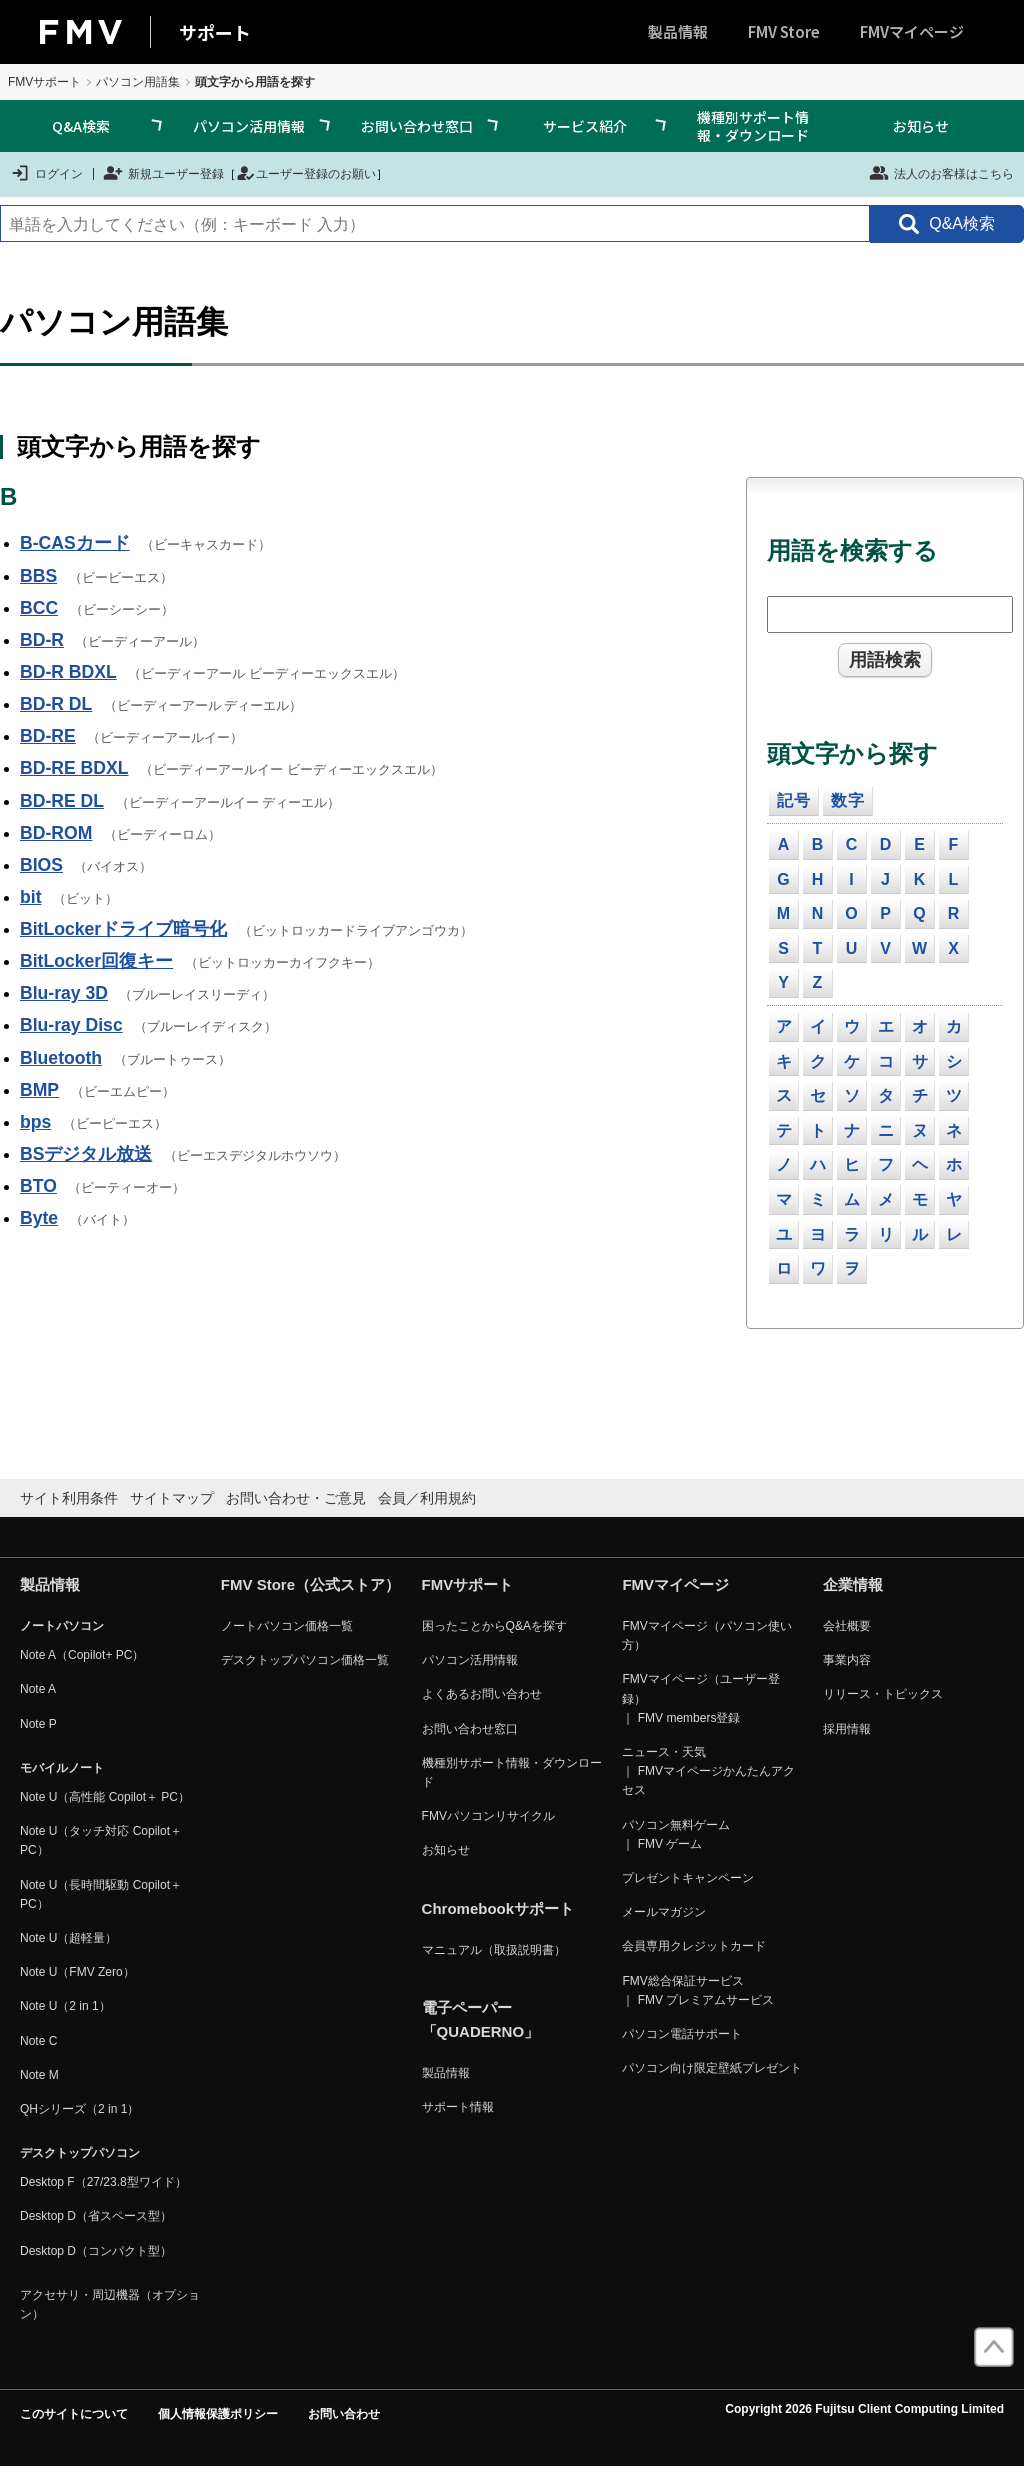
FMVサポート (44, 82)
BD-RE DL (62, 801)
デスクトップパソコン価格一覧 (305, 1660)
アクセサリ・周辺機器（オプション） (110, 2304)
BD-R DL (56, 704)
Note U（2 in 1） (65, 2006)
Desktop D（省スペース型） (96, 2216)
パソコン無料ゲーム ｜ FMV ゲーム (676, 1834)
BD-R (42, 640)
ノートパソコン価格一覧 (287, 1626)
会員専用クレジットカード (694, 1946)
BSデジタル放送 (86, 1154)
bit (31, 897)
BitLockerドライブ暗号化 (123, 929)
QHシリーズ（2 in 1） (79, 2109)
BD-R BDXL (68, 672)
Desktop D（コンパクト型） (96, 2251)
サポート (215, 32)
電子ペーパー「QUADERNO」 (481, 2019)
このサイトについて (74, 2414)
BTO (38, 1186)
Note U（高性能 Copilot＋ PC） (105, 1797)
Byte (39, 1218)
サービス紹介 (585, 126)
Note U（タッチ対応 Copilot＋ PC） (101, 1840)
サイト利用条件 (69, 1498)
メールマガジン (664, 1912)
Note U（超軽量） (68, 1938)
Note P (38, 1724)
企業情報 (853, 1584)
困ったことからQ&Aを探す (494, 1626)
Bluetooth (61, 1058)
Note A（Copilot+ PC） (82, 1655)
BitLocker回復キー (96, 961)
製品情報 (678, 31)
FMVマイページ (912, 31)
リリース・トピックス (883, 1694)
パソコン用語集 (138, 82)
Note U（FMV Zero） (77, 1972)
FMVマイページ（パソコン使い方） (706, 1635)
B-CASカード (75, 543)
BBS (38, 576)
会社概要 (847, 1626)
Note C (38, 2041)
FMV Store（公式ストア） (310, 1584)
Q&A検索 (81, 126)
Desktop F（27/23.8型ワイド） (103, 2182)
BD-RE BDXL (74, 768)
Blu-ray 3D (64, 993)
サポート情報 (458, 2107)
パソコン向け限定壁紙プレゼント (712, 2068)
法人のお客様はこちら (941, 173)
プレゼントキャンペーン (688, 1878)
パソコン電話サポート (682, 2034)
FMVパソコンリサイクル (488, 1816)
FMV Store (784, 31)
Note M (39, 2075)
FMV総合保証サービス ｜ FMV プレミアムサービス (698, 1990)
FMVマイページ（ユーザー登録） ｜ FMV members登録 (700, 1698)
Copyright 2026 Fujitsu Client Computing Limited (864, 2409)
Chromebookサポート (498, 1908)
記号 (794, 800)
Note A (38, 1689)
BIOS (41, 865)
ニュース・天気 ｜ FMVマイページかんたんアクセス (708, 1771)
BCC (39, 608)
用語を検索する (852, 550)
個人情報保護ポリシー (218, 2414)
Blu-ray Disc (71, 1025)
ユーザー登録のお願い (306, 173)
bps (35, 1122)
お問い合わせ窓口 (417, 126)
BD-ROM (56, 833)
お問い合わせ (344, 2414)
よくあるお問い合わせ (482, 1694)
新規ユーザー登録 (163, 173)
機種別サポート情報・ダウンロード (753, 126)
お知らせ (921, 126)
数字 (848, 800)
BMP (39, 1090)
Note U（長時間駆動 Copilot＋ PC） (101, 1894)
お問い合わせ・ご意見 (296, 1498)
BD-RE (48, 736)
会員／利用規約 (427, 1498)
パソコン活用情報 (249, 126)
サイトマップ (172, 1498)
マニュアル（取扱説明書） (494, 1950)
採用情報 (847, 1729)
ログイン (46, 173)
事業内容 (847, 1660)
